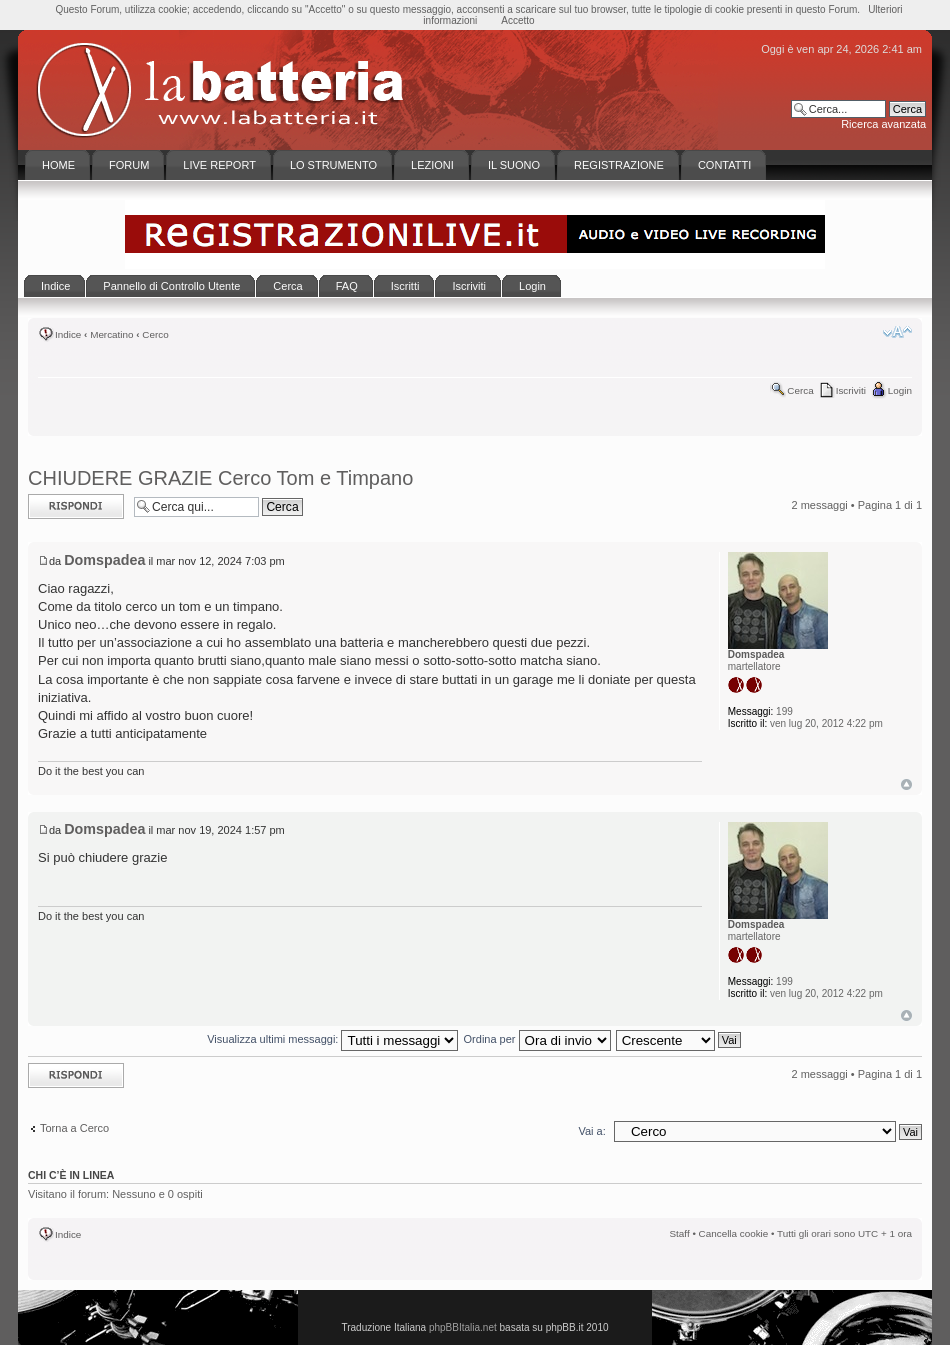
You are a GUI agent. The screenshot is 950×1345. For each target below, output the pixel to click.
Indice (68, 334)
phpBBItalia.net (463, 1327)
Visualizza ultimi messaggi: (332, 1039)
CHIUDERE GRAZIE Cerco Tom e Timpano (220, 478)
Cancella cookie (734, 1233)
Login (900, 390)
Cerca (800, 390)
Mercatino (111, 334)
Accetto (517, 20)
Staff (680, 1233)
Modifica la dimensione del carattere (897, 332)
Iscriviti (851, 390)
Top (906, 784)
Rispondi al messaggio (76, 506)
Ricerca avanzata (883, 124)
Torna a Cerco (74, 1128)
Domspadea (104, 560)
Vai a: (591, 1131)
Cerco (155, 334)
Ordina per (537, 1039)
